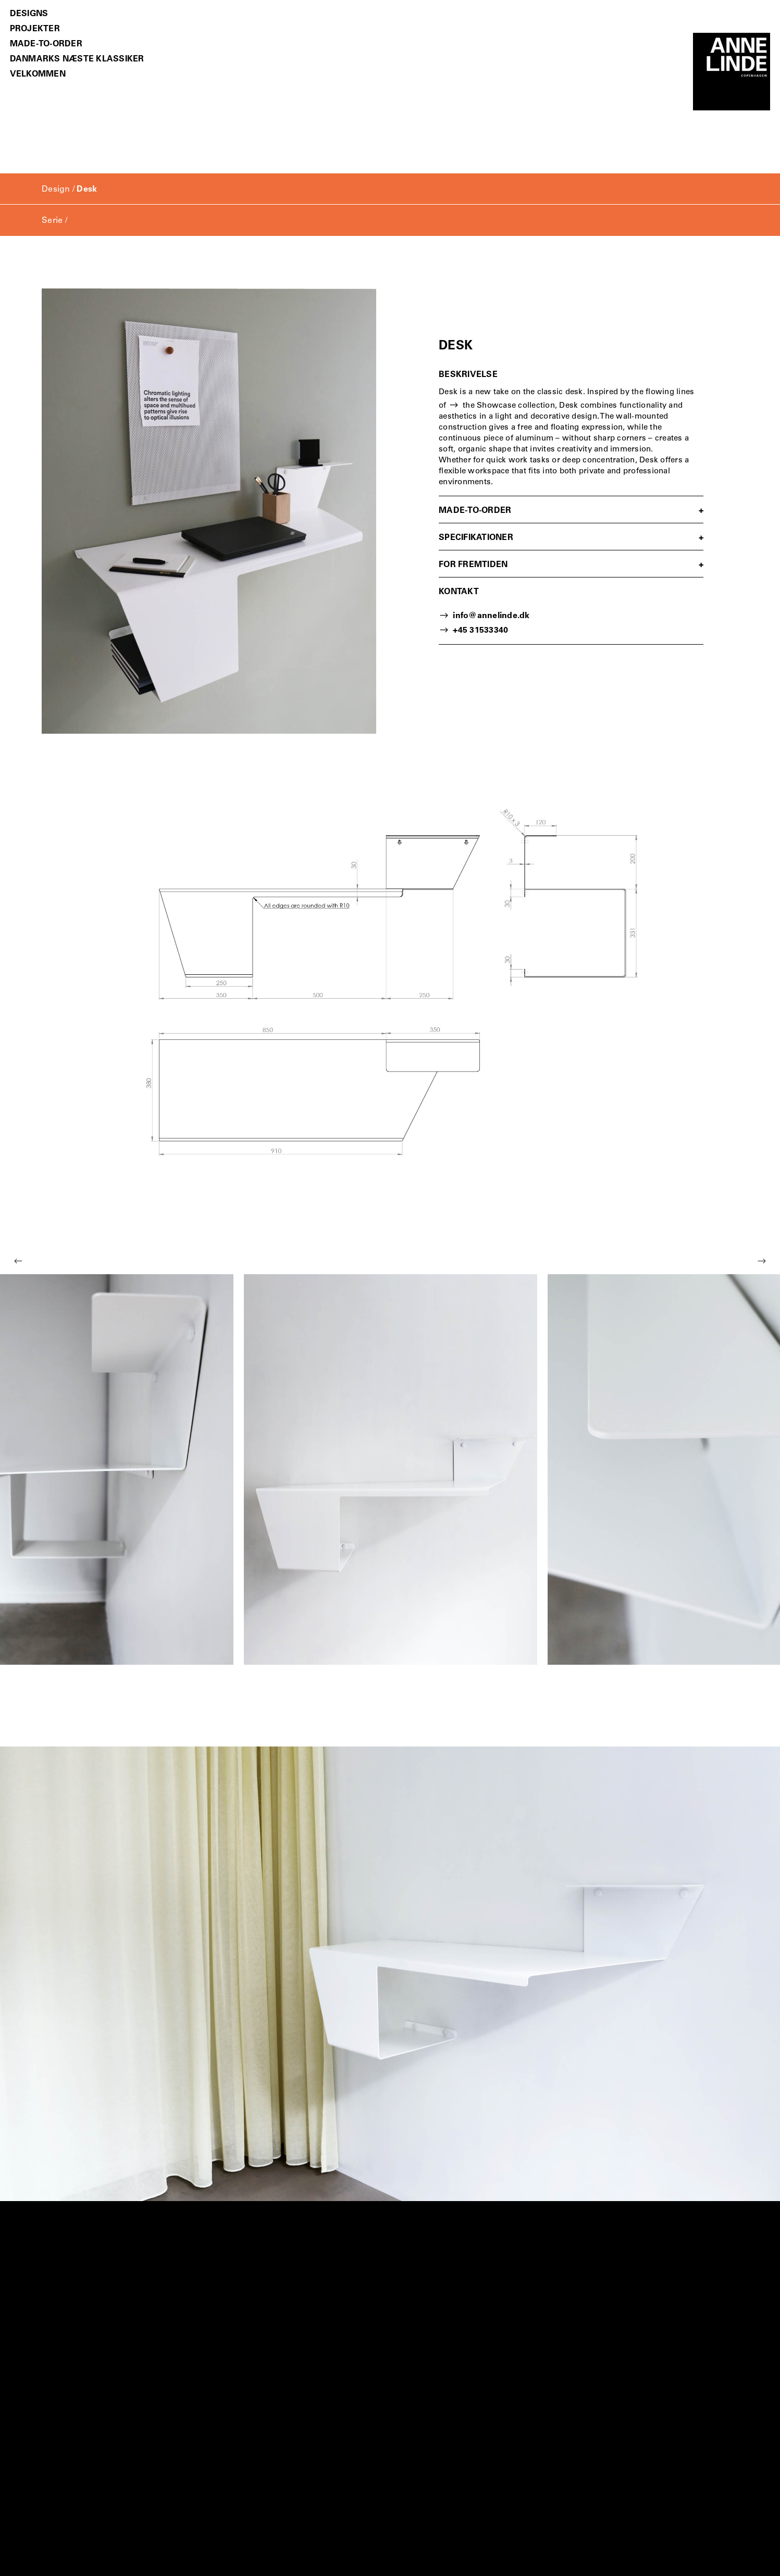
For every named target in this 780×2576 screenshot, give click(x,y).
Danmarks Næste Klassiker (77, 60)
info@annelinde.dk (491, 616)
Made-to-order (46, 44)
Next (762, 1261)
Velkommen (38, 75)
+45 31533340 (480, 630)
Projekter (35, 29)
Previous (18, 1261)
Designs (29, 14)
